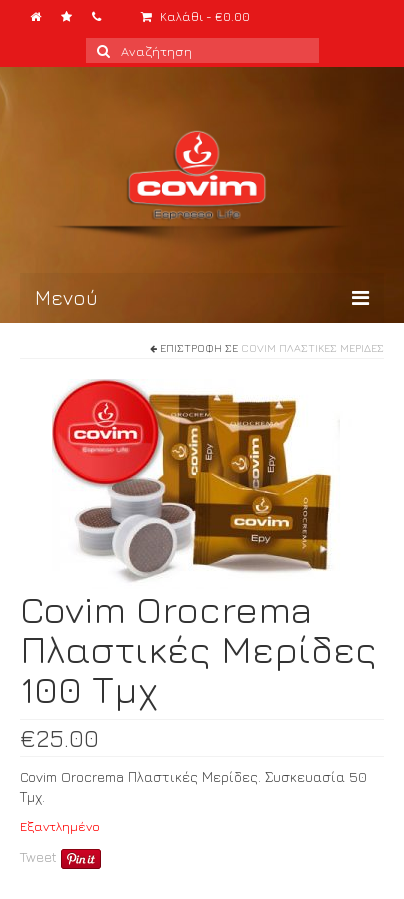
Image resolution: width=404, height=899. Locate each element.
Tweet (38, 856)
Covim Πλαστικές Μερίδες (312, 347)
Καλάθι (195, 16)
